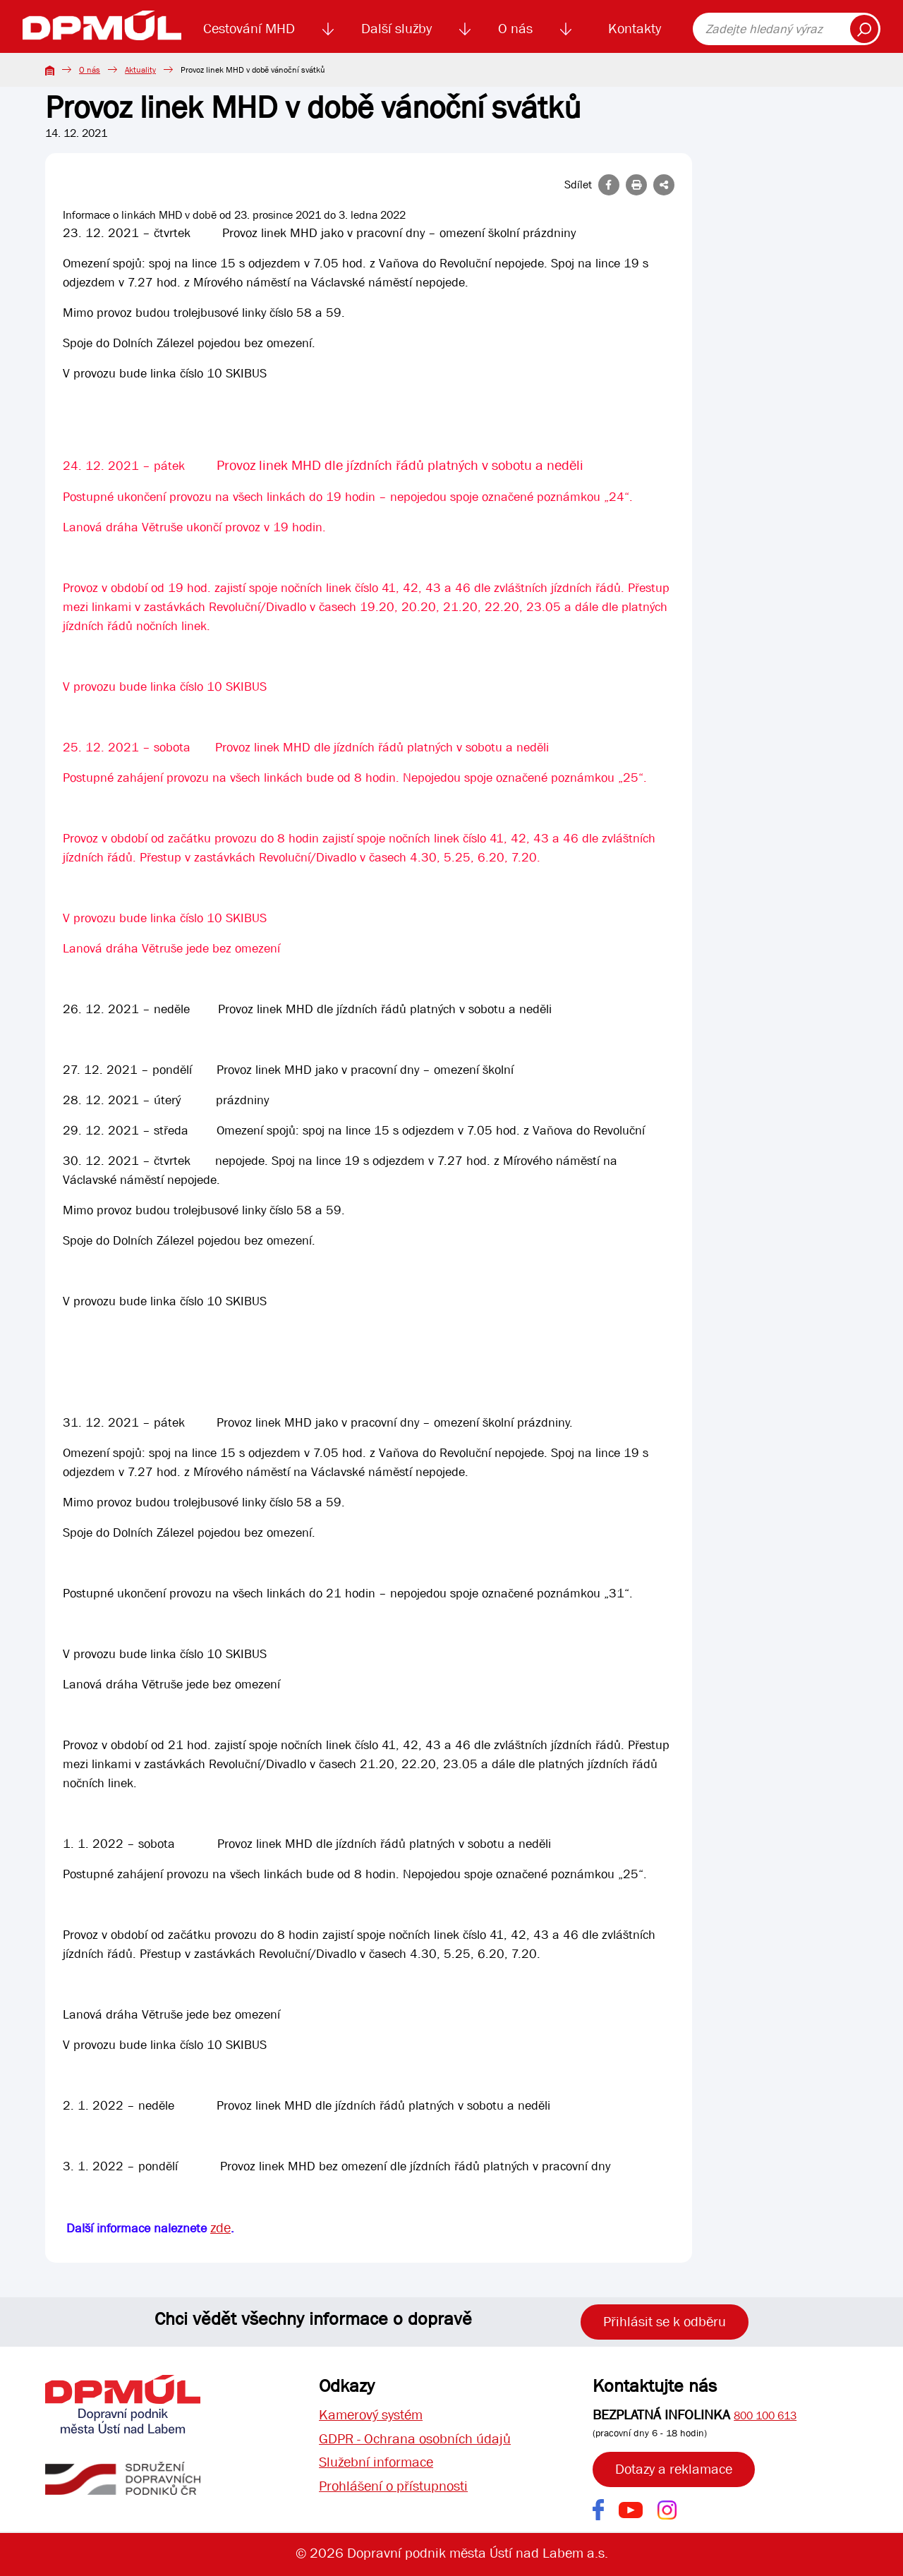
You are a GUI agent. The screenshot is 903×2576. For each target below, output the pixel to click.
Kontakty (634, 28)
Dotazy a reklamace (673, 2469)
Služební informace (376, 2463)
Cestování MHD (249, 28)
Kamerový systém (371, 2415)
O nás (515, 28)
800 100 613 (765, 2415)
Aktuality (140, 69)
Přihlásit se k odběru (664, 2321)
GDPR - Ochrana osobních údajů (415, 2439)
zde (220, 2228)
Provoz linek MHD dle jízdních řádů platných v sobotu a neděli (400, 465)
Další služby (396, 28)
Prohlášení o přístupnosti (393, 2487)
